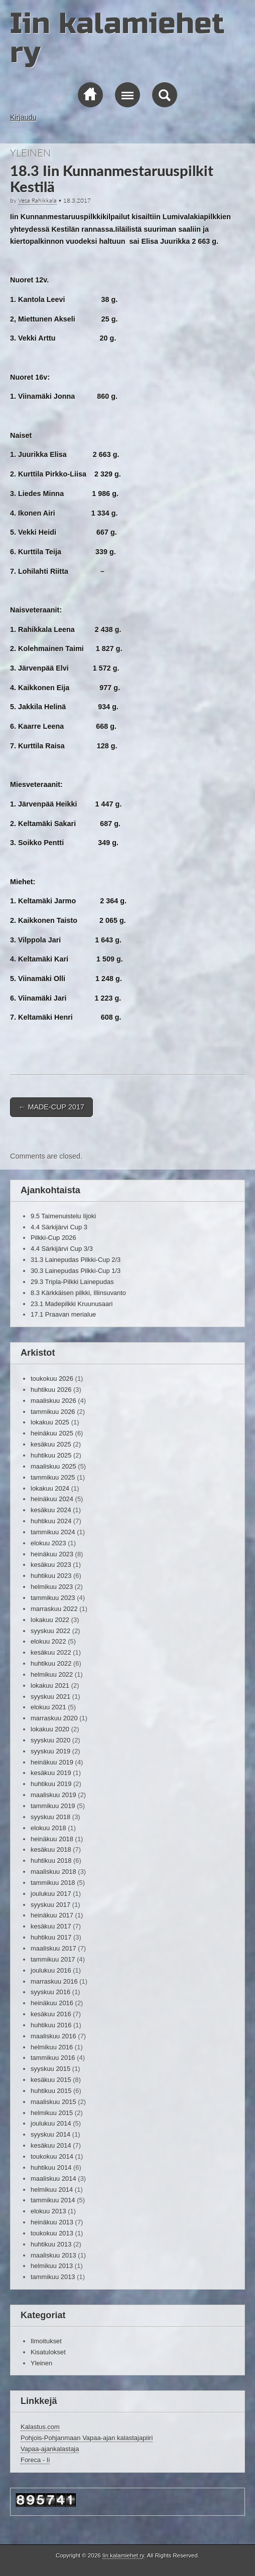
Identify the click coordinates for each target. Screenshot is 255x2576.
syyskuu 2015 (50, 2068)
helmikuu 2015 (52, 2113)
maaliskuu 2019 (53, 1795)
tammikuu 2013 (53, 2277)
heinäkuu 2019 (52, 1762)
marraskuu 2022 (54, 1609)
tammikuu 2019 (53, 1806)
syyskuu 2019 (50, 1751)
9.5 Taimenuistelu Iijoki (63, 1216)
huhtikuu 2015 (51, 2091)
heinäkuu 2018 (52, 1839)
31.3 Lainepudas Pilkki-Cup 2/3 (75, 1259)
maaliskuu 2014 (53, 2178)
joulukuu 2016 (51, 1970)
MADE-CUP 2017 (51, 1107)
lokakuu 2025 (50, 1422)
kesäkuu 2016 (51, 2014)
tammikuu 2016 (53, 2057)
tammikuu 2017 (53, 1959)
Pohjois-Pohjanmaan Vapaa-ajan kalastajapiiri (87, 2438)
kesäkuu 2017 (51, 1926)
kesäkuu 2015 (51, 2079)
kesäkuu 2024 (51, 1510)
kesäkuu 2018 (51, 1849)
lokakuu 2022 (50, 1620)
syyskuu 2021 (50, 1696)
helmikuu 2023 (52, 1586)
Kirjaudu (23, 117)
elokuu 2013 (48, 2211)
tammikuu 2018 (53, 1882)
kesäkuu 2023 (51, 1564)
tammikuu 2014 (53, 2200)
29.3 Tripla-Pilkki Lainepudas (72, 1281)
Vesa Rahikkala (37, 200)
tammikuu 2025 (53, 1477)
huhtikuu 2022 (51, 1663)
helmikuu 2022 (52, 1674)
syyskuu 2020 (50, 1740)
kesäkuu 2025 (51, 1444)
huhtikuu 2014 (51, 2167)
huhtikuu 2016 (51, 2025)
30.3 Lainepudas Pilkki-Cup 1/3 (75, 1270)
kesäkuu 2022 (51, 1652)
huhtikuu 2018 (51, 1860)
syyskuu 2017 (50, 1904)
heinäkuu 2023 (52, 1554)
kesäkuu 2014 (51, 2145)
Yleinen (30, 152)
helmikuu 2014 (52, 2189)
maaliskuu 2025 (53, 1466)
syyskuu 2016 (50, 1992)
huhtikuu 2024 (51, 1521)
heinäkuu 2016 (52, 2003)
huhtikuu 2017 (51, 1937)
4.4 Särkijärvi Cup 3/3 (62, 1248)
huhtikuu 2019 (51, 1784)
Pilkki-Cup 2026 (53, 1237)
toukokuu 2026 (52, 1378)
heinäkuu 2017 (52, 1915)
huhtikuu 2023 (51, 1575)
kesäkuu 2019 (51, 1773)
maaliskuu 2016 (53, 2036)
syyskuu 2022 (50, 1631)
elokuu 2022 (48, 1641)
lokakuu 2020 (50, 1729)
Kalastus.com (40, 2427)
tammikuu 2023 (53, 1597)
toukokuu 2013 (52, 2233)
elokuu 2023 (48, 1543)
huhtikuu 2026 (51, 1389)
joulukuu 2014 (51, 2123)
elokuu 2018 (48, 1828)
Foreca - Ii (35, 2460)
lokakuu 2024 (50, 1488)
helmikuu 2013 (52, 2266)
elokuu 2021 (48, 1707)
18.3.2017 (77, 200)
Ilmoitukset (46, 2341)
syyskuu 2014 (50, 2134)
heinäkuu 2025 (52, 1433)
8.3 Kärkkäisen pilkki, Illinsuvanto (78, 1293)
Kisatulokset (48, 2352)
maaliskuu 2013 (53, 2255)
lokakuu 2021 (50, 1685)
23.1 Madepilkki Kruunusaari (71, 1304)
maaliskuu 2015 (53, 2102)
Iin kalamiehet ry (117, 38)
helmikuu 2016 (52, 2047)
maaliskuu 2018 (53, 1871)
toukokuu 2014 (52, 2156)
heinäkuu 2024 (52, 1499)
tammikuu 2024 (53, 1532)
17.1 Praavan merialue (63, 1314)
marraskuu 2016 (54, 1981)
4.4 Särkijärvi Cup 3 (59, 1227)
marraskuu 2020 (54, 1718)
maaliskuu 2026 (53, 1400)
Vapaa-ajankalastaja (50, 2449)
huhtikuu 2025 (51, 1455)
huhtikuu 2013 (51, 2244)
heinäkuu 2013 (52, 2222)
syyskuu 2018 (50, 1817)
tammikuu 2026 (53, 1411)
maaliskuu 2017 (53, 1948)
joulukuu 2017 (51, 1893)
